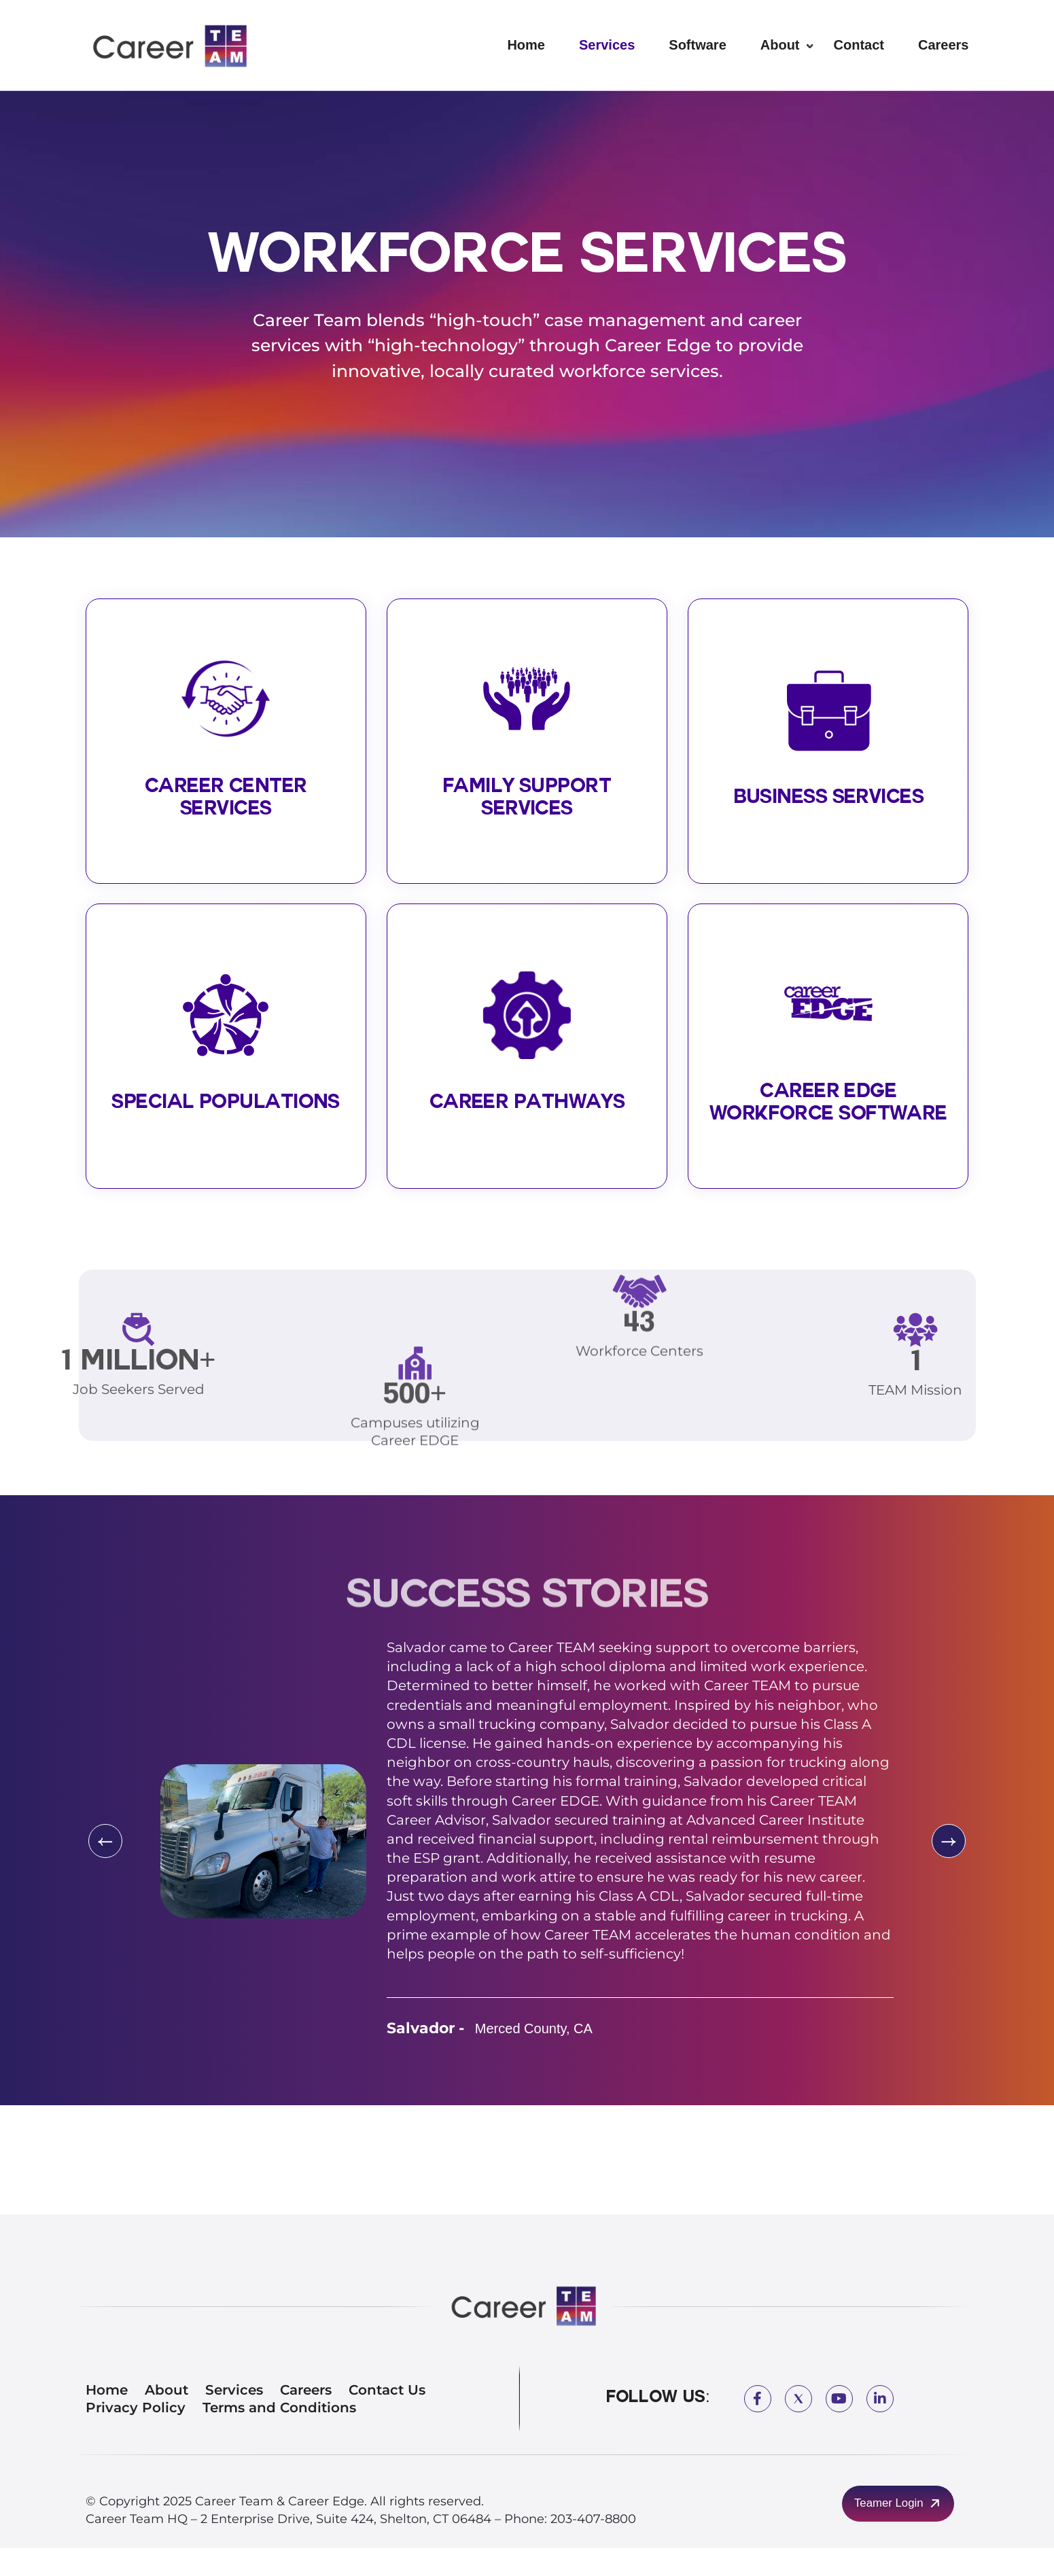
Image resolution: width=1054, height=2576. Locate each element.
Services (607, 44)
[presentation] (103, 1869)
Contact (859, 44)
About (780, 44)
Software (697, 44)
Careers (943, 44)
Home (526, 44)
